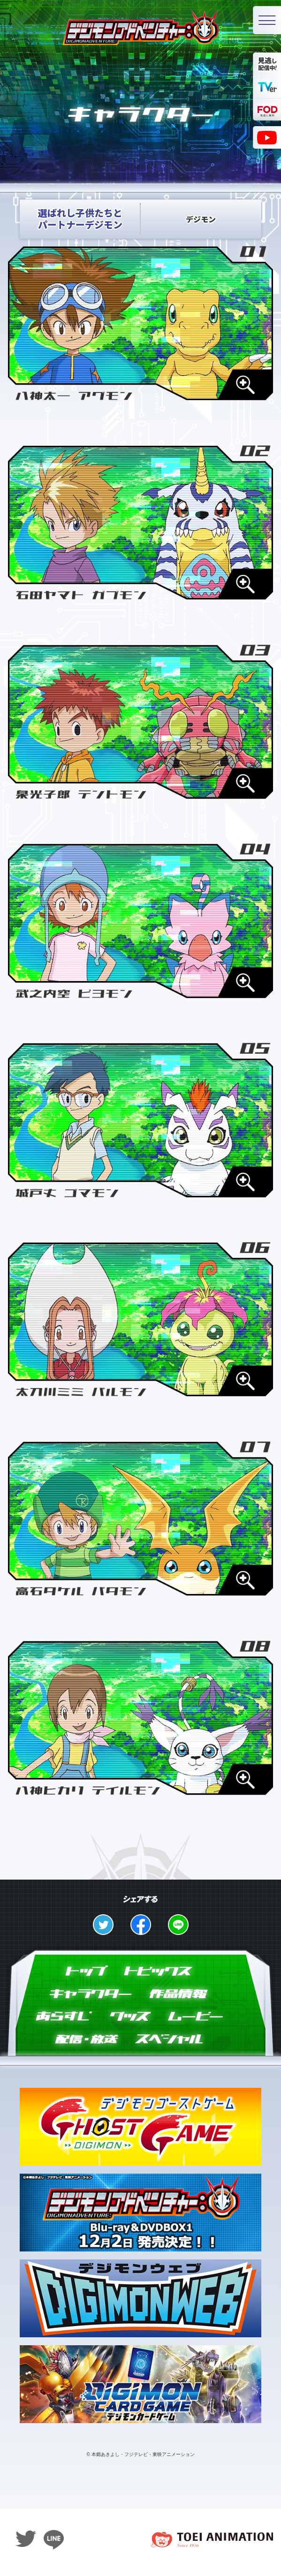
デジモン (201, 224)
